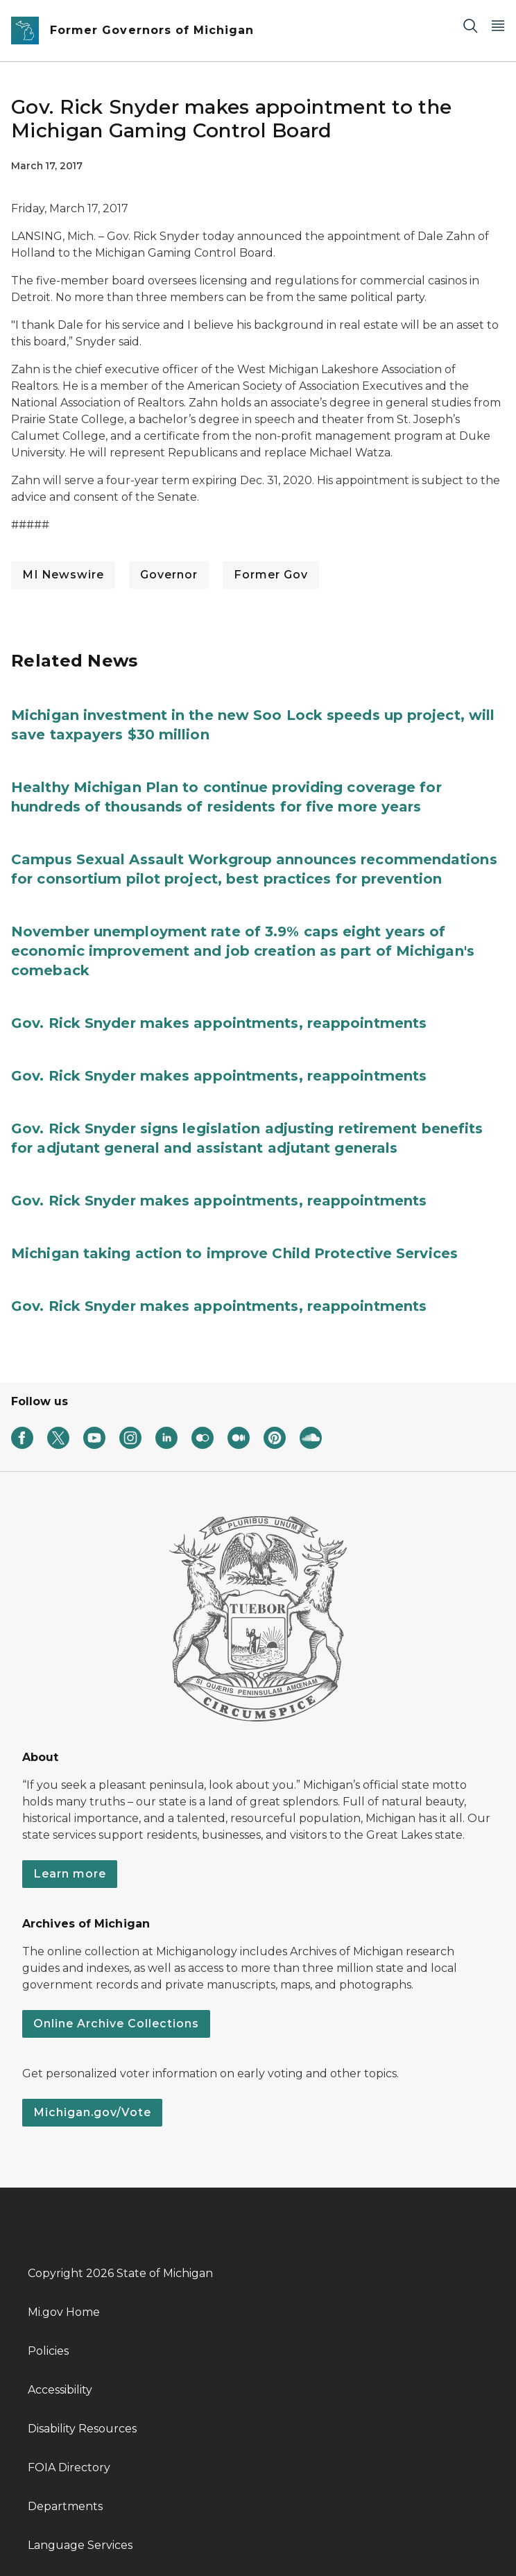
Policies (48, 2351)
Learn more (69, 1873)
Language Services (80, 2545)
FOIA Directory (69, 2467)
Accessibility (60, 2389)
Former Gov (271, 574)
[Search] (470, 25)
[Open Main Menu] (498, 25)
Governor (169, 574)
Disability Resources (82, 2428)
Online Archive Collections (116, 2023)
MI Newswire (63, 574)
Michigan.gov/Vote (92, 2112)
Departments (65, 2506)
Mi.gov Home (64, 2312)
